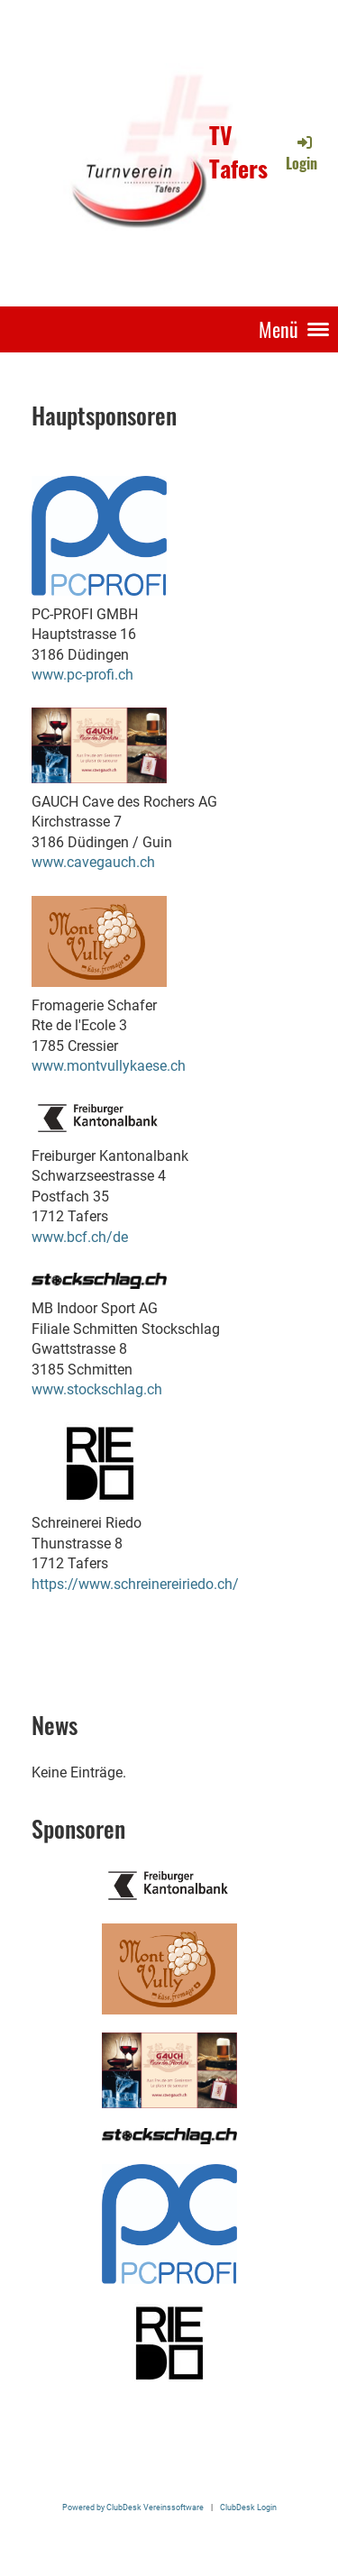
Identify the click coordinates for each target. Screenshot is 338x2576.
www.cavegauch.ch (93, 862)
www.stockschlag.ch (97, 1389)
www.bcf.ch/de (80, 1237)
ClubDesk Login (248, 2507)
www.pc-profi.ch (82, 674)
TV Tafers (238, 152)
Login (301, 153)
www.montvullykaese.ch (109, 1065)
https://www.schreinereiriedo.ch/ (135, 1584)
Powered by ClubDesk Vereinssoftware (133, 2507)
